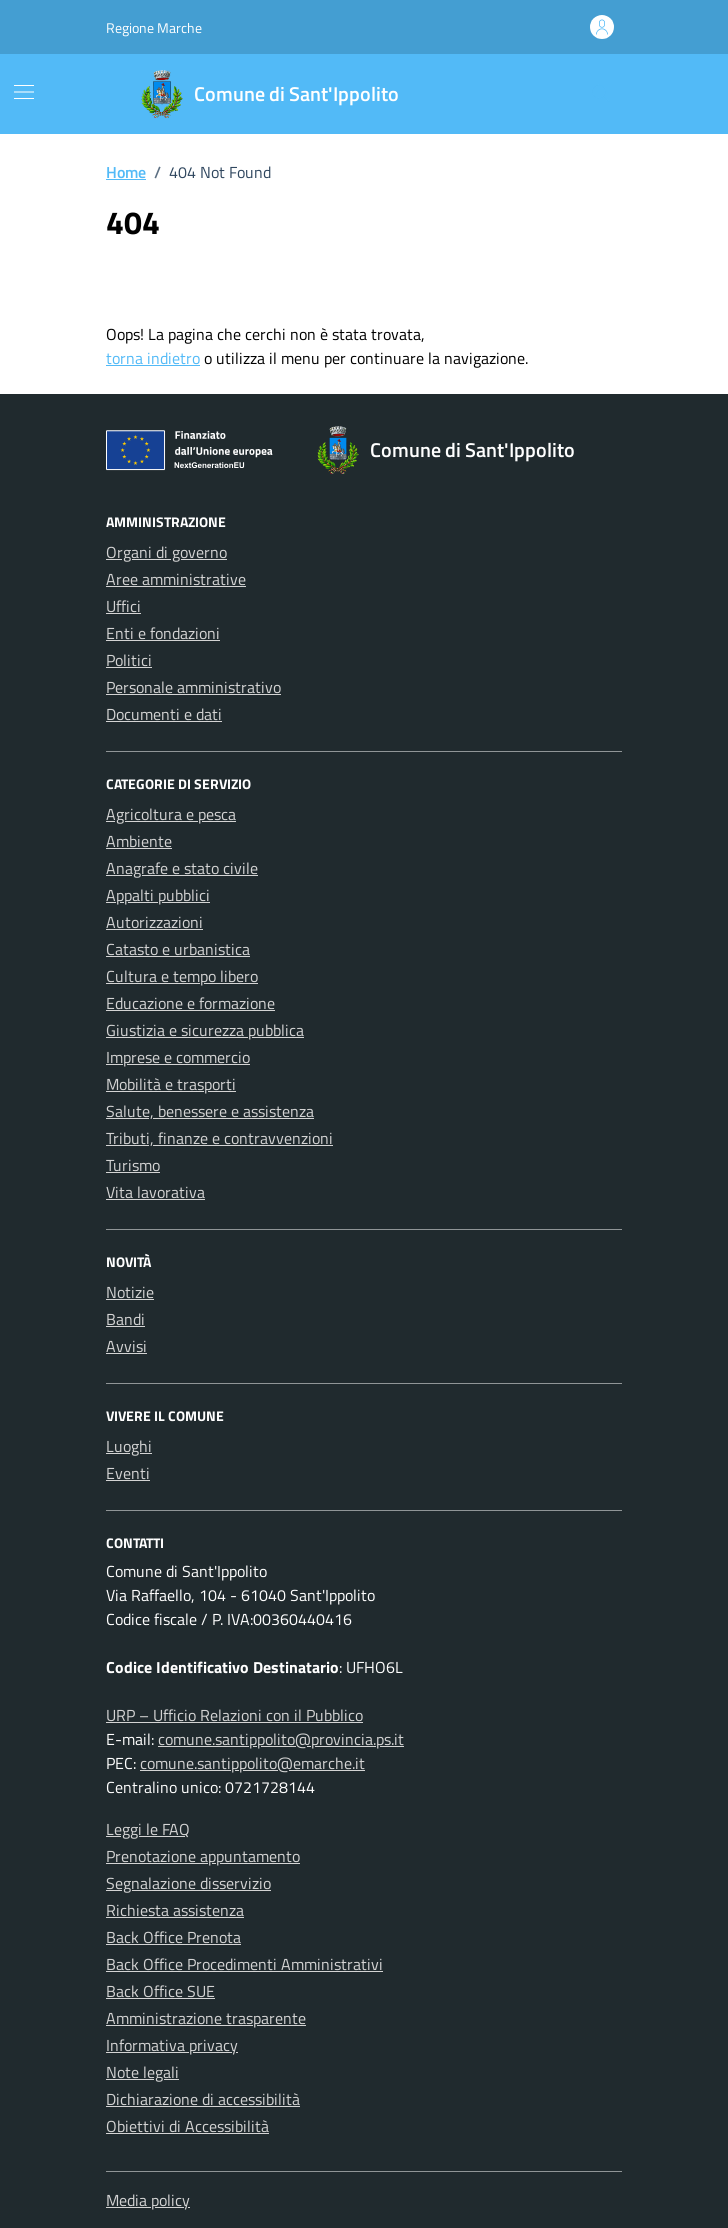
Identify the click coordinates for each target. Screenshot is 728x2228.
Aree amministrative (176, 579)
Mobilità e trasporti (171, 1084)
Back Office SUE (160, 1991)
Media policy (148, 2200)
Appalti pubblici (158, 895)
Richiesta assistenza (175, 1910)
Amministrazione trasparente (206, 2018)
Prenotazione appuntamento (203, 1856)
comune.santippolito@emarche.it (252, 1763)
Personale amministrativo (193, 687)
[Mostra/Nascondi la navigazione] (24, 92)
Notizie (130, 1292)
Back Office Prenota (173, 1937)
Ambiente (139, 841)
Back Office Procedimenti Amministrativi (244, 1964)
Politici (129, 660)
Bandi (125, 1319)
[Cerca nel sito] (600, 94)
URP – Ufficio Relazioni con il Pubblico (234, 1715)
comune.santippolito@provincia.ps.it (281, 1739)
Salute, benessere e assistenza (210, 1111)
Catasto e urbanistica (178, 949)
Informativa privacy (172, 2045)
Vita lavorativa (155, 1192)
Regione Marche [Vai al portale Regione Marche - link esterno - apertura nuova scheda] (154, 27)
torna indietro (153, 358)
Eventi (128, 1473)
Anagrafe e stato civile (182, 868)
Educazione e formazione (190, 1003)
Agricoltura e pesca (171, 814)
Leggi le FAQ (148, 1829)
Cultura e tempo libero (182, 976)
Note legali (142, 2072)
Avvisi (126, 1346)
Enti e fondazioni (163, 633)
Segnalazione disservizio (188, 1883)
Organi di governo (166, 552)
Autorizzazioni (154, 922)
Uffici (123, 606)
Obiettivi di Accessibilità (187, 2126)
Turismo (133, 1165)
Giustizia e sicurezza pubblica (205, 1030)
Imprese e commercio (178, 1057)
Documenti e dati (164, 714)
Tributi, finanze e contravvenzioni (219, 1138)
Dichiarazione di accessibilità (203, 2099)
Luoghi (129, 1446)
